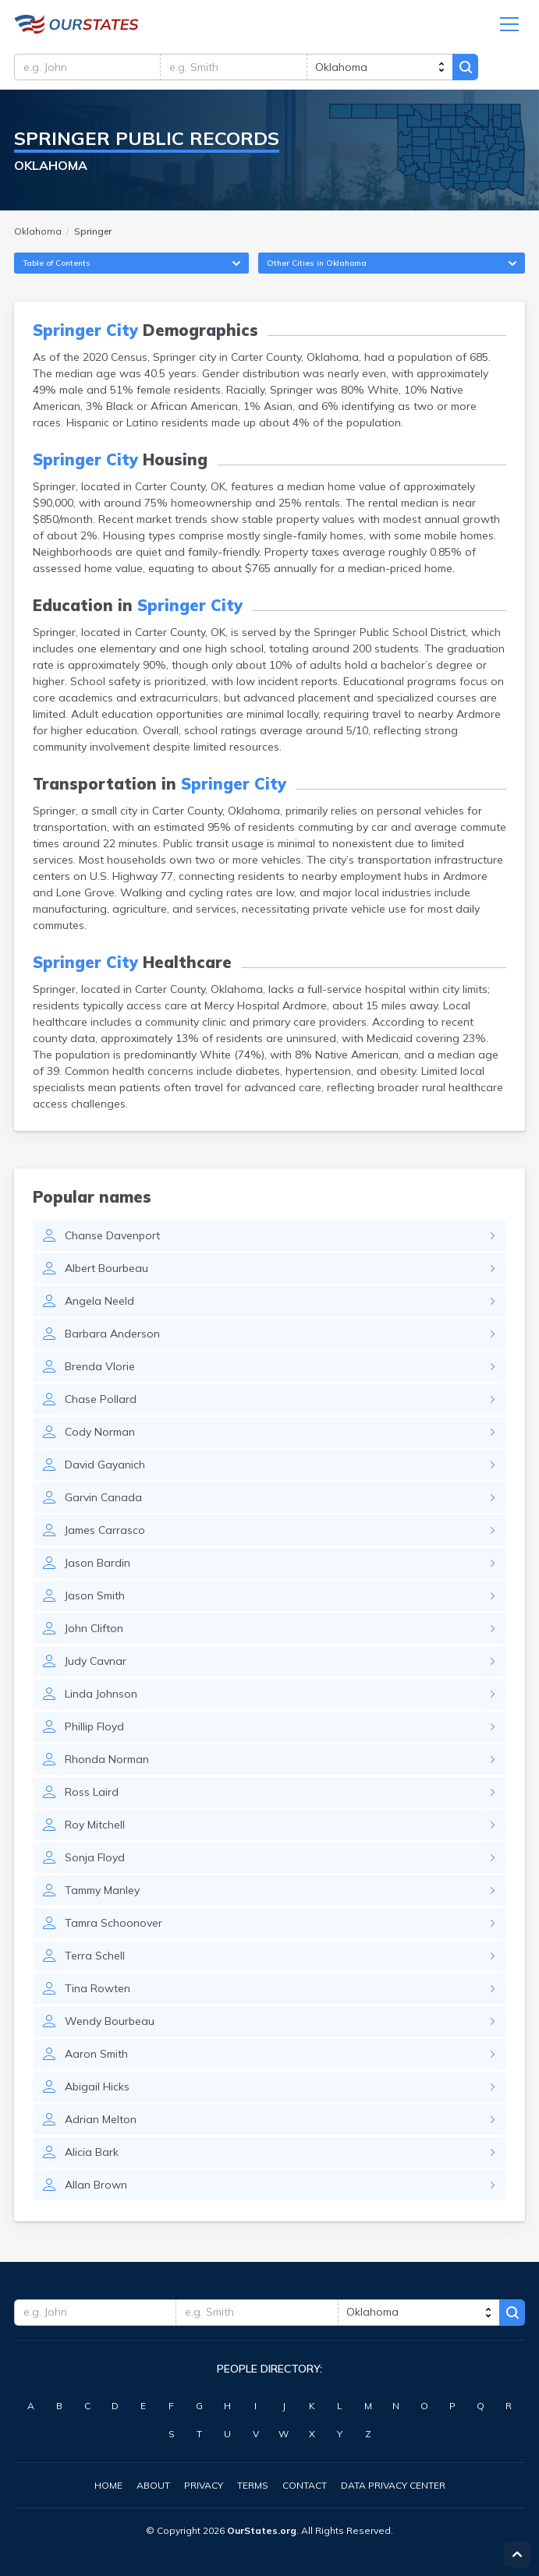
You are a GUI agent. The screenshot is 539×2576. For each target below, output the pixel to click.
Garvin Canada (103, 1500)
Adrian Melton (101, 2122)
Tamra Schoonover (113, 1925)
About (153, 2485)
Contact (304, 2485)
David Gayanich (105, 1467)
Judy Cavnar (95, 1663)
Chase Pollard (101, 1401)
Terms (252, 2485)
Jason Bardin (97, 1565)
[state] (383, 68)
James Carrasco (105, 1532)
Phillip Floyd (94, 1729)
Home (108, 2485)
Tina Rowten (97, 1991)
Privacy (203, 2485)
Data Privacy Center (393, 2485)
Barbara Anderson (112, 1336)
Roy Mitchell (95, 1827)
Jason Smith (95, 1598)
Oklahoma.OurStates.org (76, 24)
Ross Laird (92, 1794)
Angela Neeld (99, 1303)
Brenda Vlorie (100, 1369)
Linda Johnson (101, 1696)
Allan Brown (96, 2187)
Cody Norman (100, 1434)
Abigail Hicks (97, 2089)
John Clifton (94, 1631)
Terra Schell (95, 1958)
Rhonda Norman (107, 1761)
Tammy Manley (102, 1892)
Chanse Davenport (112, 1238)
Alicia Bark (92, 2154)
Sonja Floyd (95, 1860)
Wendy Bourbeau (109, 2023)
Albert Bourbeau (106, 1270)
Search (470, 68)
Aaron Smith (96, 2056)
